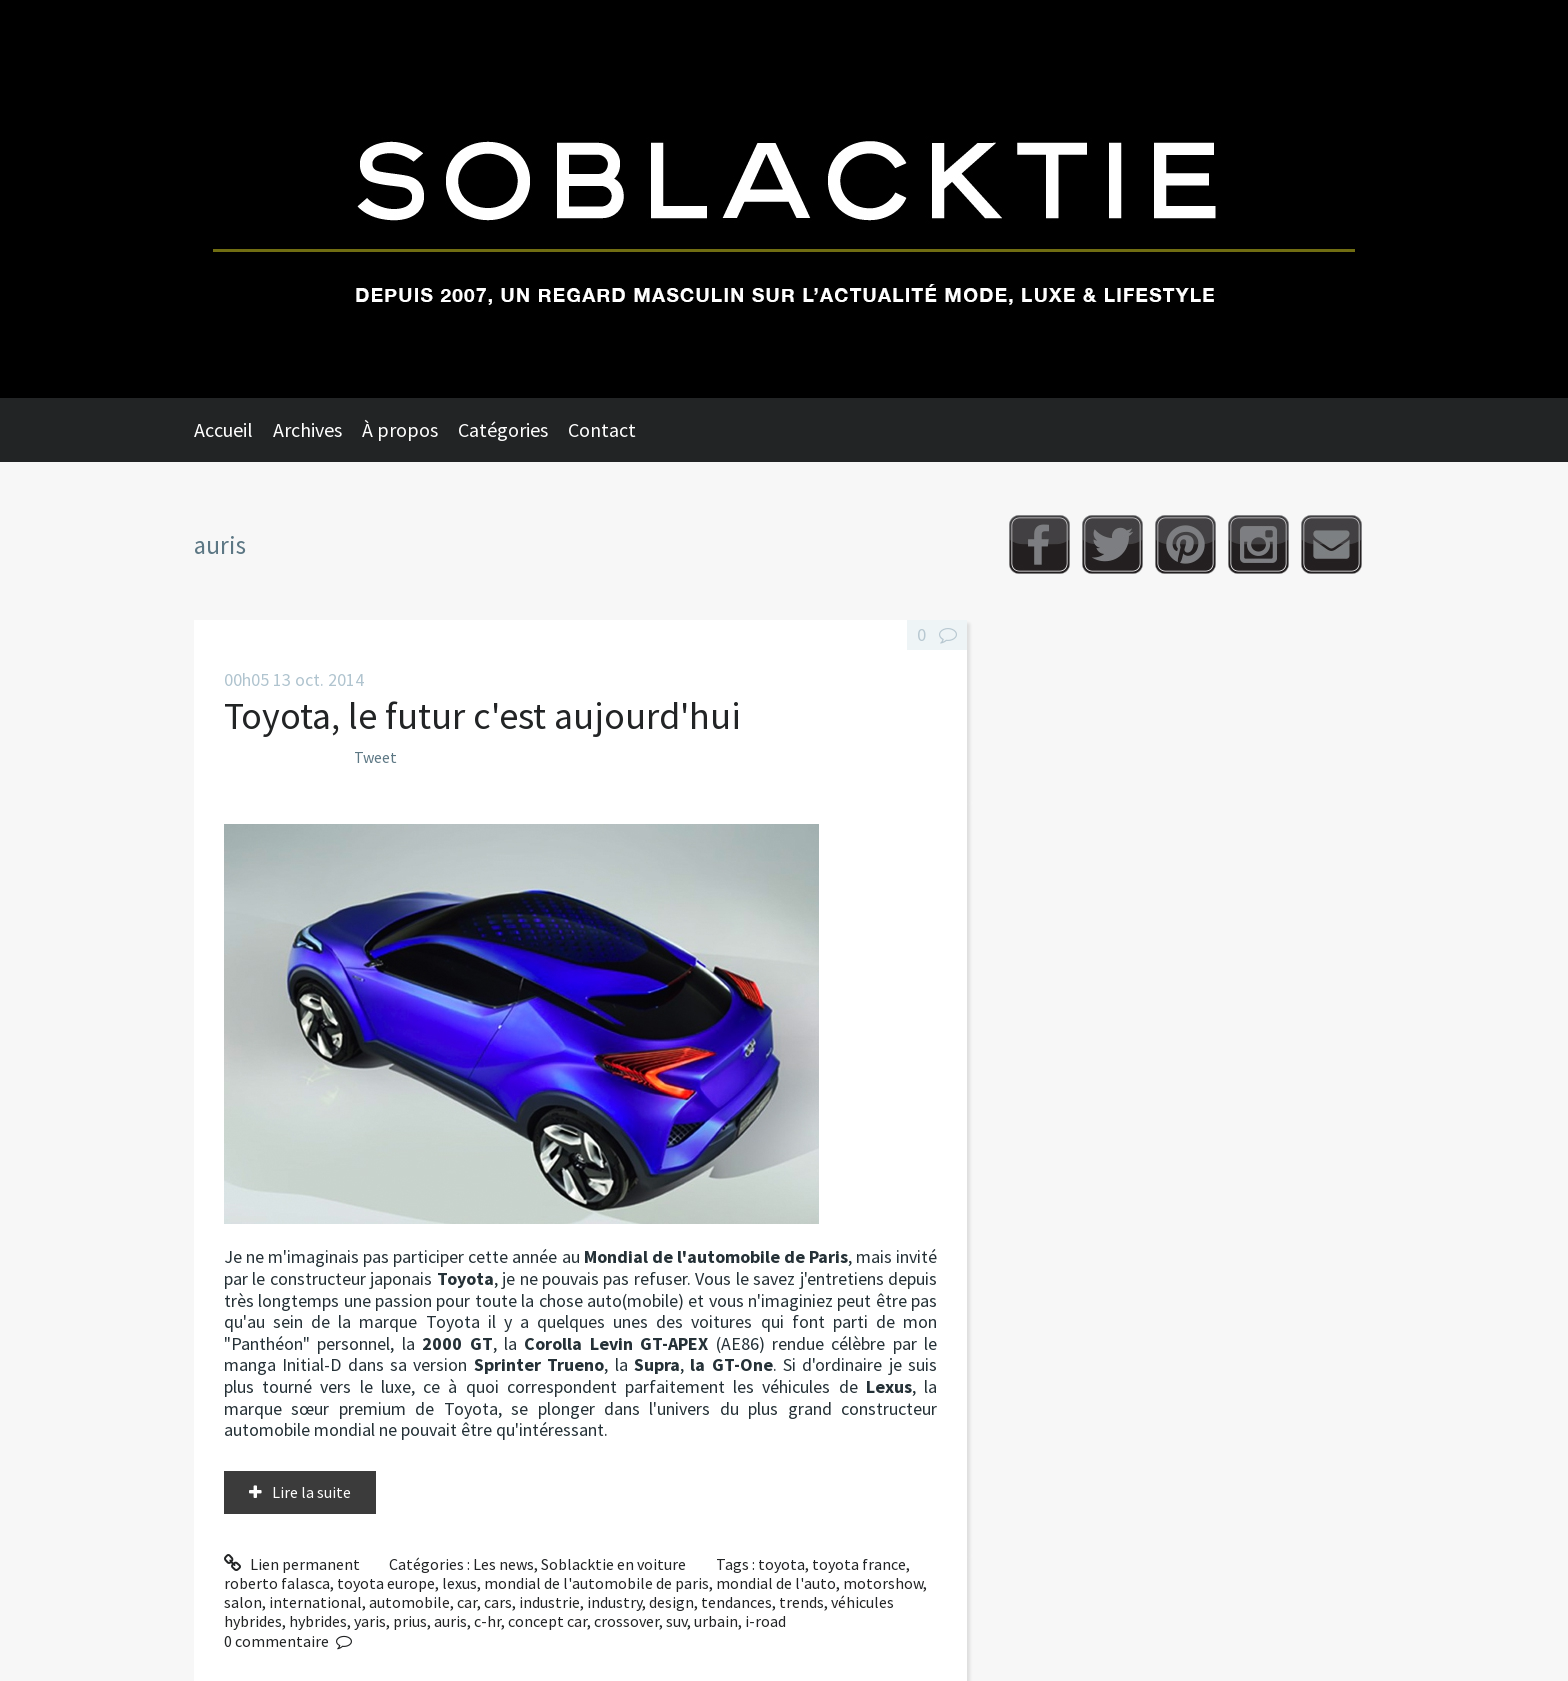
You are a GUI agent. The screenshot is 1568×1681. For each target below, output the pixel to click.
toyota (781, 1564)
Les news (503, 1564)
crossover (626, 1621)
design (671, 1602)
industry (614, 1602)
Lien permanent (292, 1564)
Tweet (375, 757)
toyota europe (386, 1583)
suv (676, 1621)
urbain (716, 1621)
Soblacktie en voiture (613, 1564)
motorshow (883, 1583)
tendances (736, 1602)
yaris (370, 1621)
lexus (459, 1583)
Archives (307, 429)
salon (243, 1602)
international (315, 1602)
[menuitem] (233, 430)
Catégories (503, 429)
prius (410, 1621)
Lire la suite (311, 1492)
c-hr (487, 1621)
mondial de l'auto (776, 1583)
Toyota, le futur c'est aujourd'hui (482, 715)
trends (801, 1602)
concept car (547, 1621)
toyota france (859, 1564)
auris (450, 1621)
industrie (549, 1602)
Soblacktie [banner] (784, 199)
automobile (409, 1602)
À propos (400, 429)
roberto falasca (277, 1583)
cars (498, 1602)
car (467, 1602)
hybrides (318, 1621)
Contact (602, 429)
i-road (765, 1621)
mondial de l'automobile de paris (596, 1583)
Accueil (223, 429)
